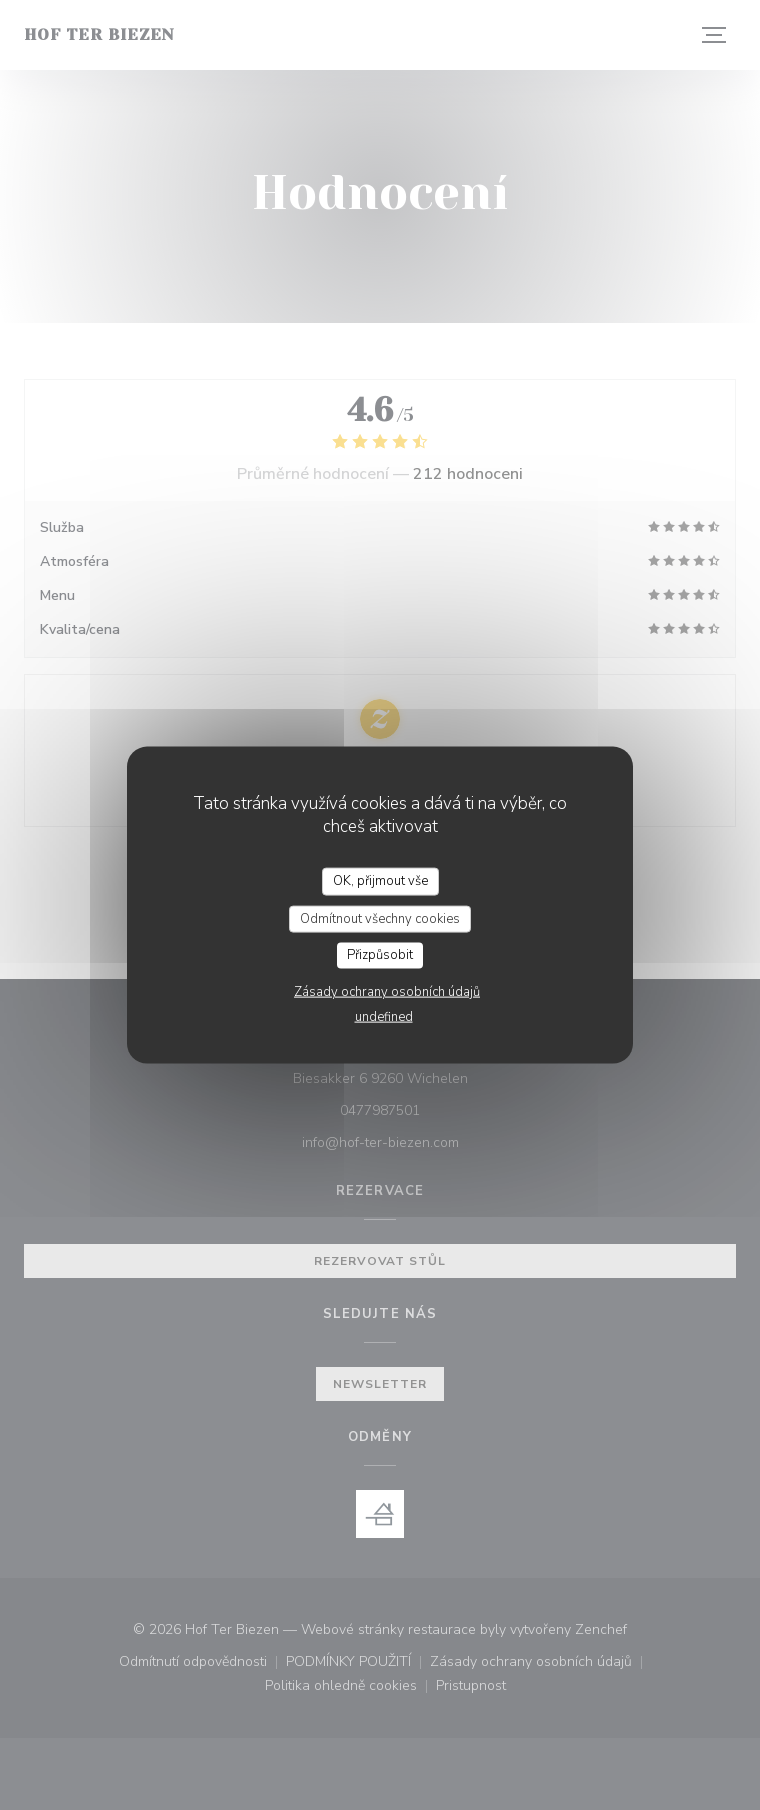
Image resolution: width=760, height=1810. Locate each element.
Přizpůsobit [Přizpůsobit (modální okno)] (380, 955)
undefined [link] (384, 1016)
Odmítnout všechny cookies (380, 918)
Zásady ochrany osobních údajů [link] (387, 991)
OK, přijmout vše (380, 881)
